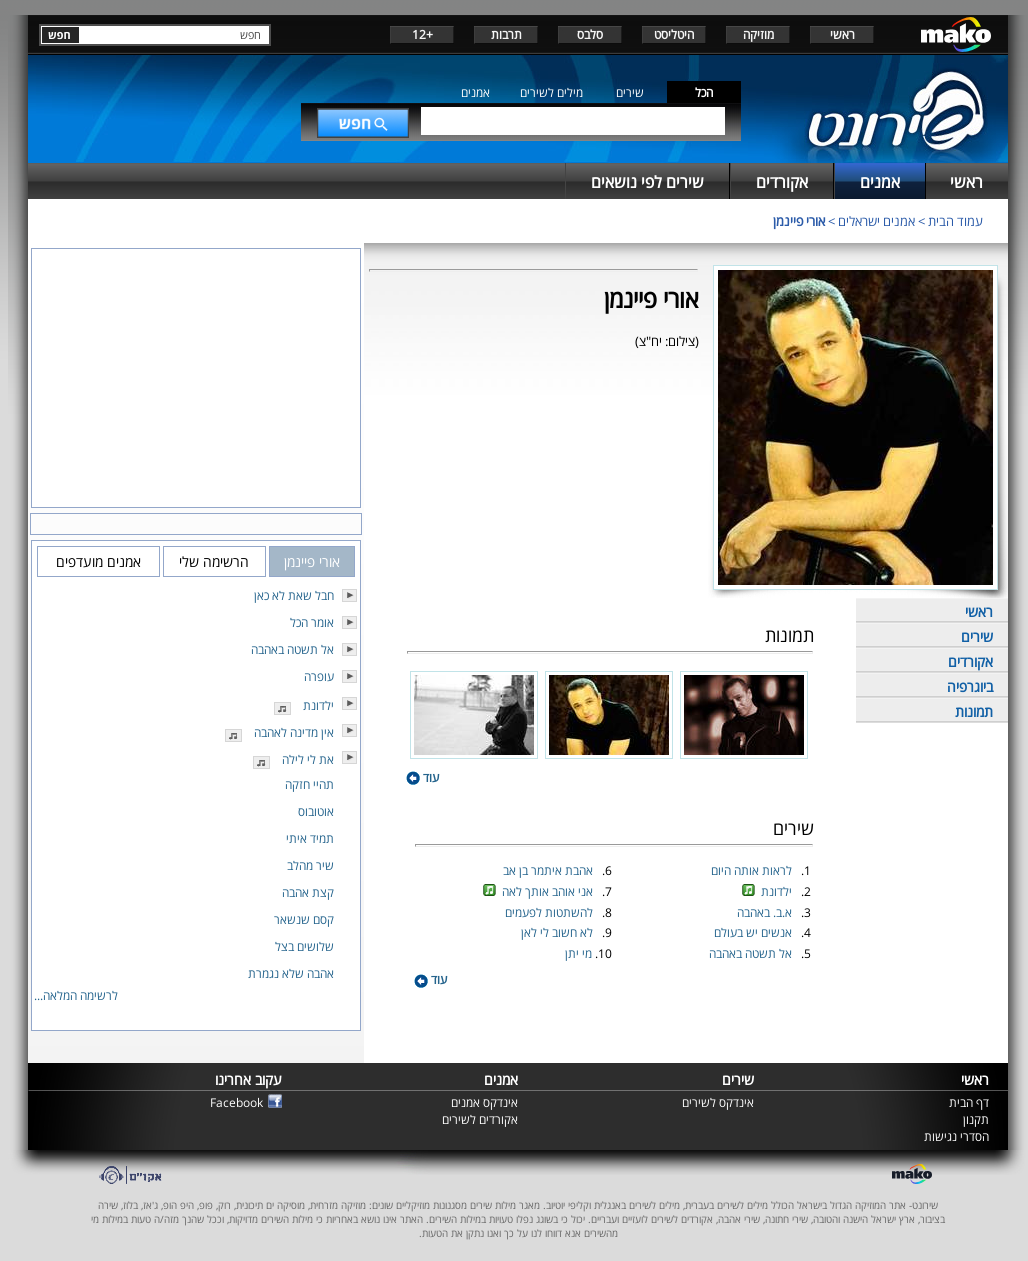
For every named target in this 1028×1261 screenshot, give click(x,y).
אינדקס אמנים (484, 1102)
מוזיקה (758, 34)
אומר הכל (312, 622)
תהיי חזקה (309, 784)
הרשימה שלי (214, 561)
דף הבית (969, 1102)
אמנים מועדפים (98, 561)
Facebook (236, 1102)
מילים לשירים (551, 92)
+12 (422, 34)
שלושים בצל (304, 946)
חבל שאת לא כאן (294, 595)
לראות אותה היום (753, 870)
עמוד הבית (955, 221)
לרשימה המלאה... (76, 995)
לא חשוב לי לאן (558, 932)
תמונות (974, 711)
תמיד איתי (310, 838)
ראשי (842, 34)
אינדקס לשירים (718, 1102)
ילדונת (778, 891)
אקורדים (970, 661)
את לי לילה (308, 759)
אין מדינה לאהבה (294, 732)
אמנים (475, 92)
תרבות (506, 34)
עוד (422, 777)
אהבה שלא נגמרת (291, 973)
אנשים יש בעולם (754, 932)
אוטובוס (316, 811)
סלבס (590, 34)
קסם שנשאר (304, 919)
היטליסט (674, 34)
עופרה (319, 676)
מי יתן (580, 953)
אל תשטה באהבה (752, 953)
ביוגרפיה (970, 686)
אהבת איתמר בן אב (549, 870)
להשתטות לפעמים (550, 912)
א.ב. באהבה (766, 912)
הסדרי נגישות (956, 1136)
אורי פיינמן (799, 221)
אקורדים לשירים (480, 1119)
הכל (704, 92)
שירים (630, 92)
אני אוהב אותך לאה (549, 891)
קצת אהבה (308, 892)
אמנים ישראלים (876, 221)
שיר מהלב (310, 865)
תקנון (976, 1119)
